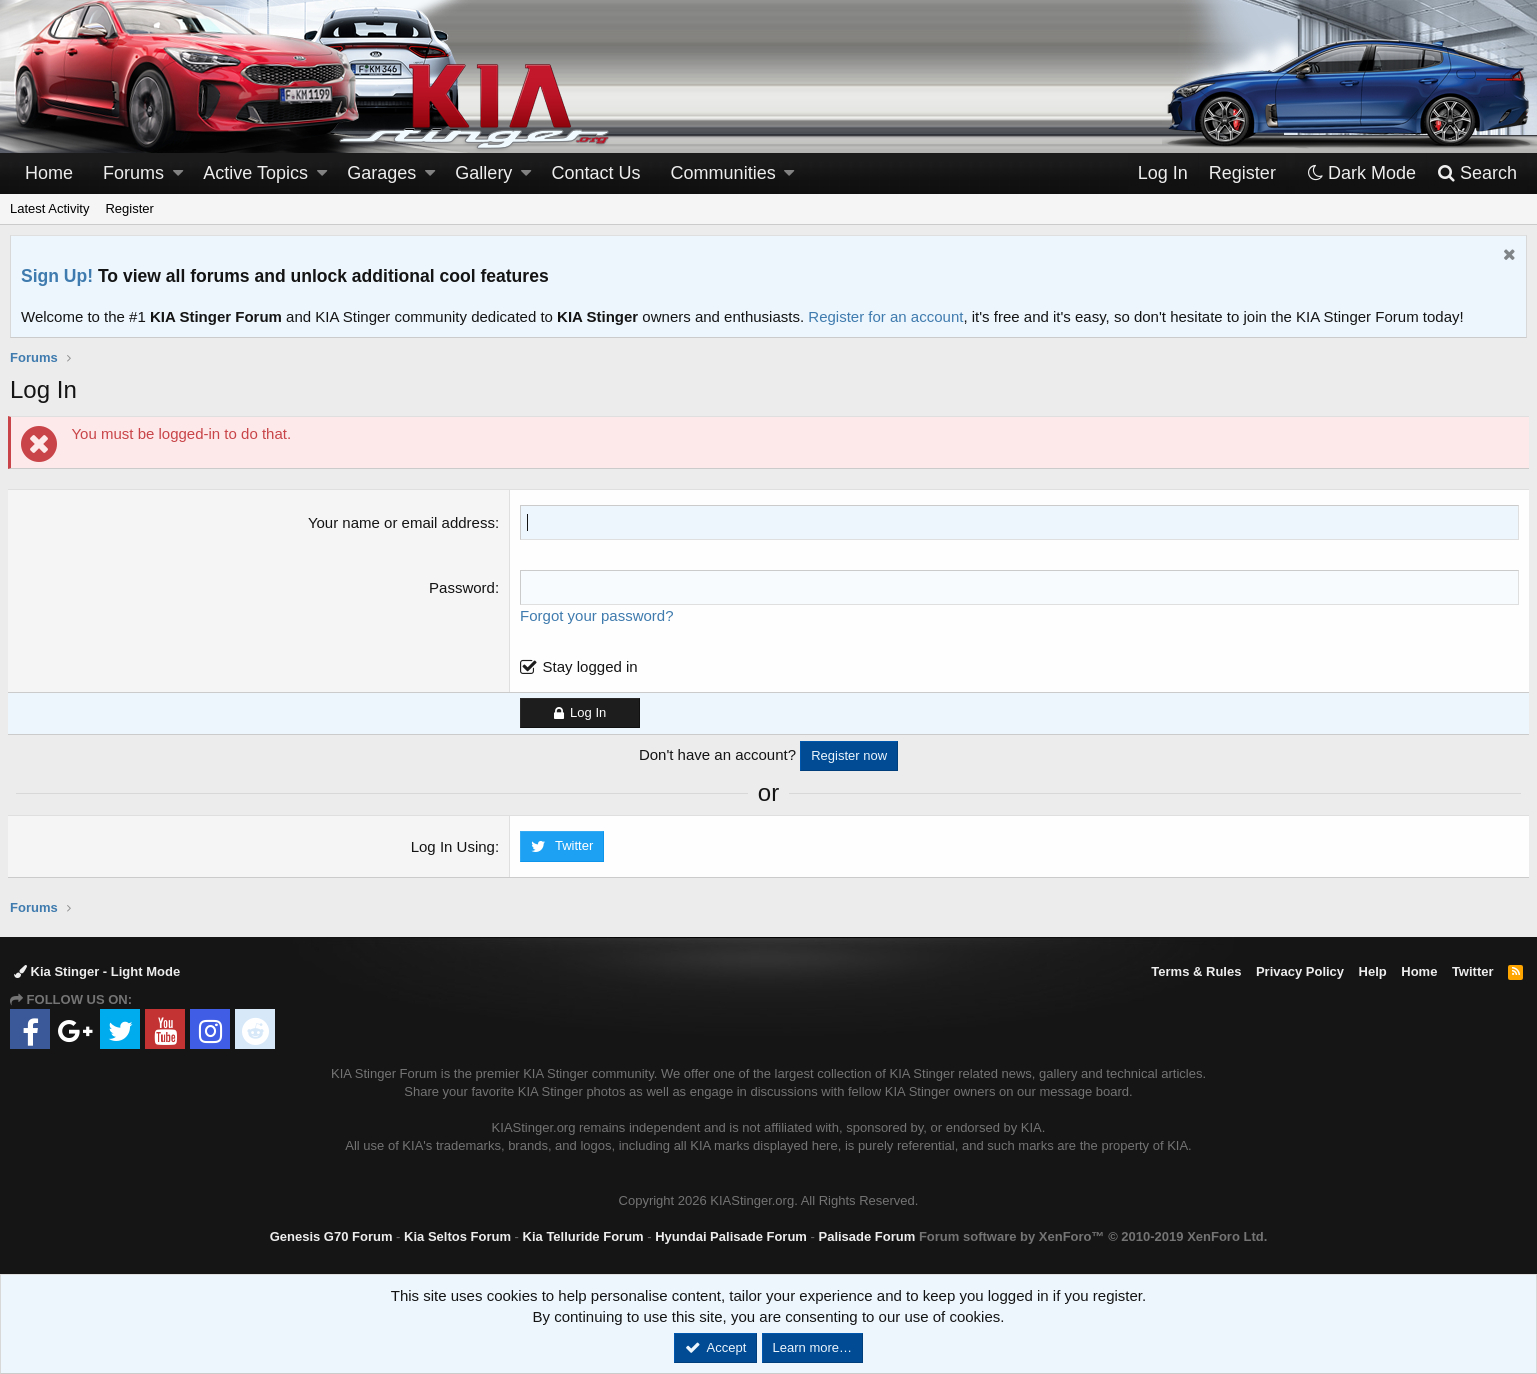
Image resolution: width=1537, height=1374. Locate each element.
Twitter (1473, 971)
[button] (178, 173)
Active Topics (255, 173)
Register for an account (885, 316)
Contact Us (596, 173)
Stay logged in (590, 666)
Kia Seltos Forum (457, 1236)
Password (463, 587)
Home (49, 173)
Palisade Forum (866, 1236)
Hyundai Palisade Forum (731, 1236)
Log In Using (454, 846)
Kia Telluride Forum (583, 1236)
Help (1373, 971)
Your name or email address (402, 522)
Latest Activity (49, 208)
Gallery (483, 173)
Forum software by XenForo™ (1093, 1236)
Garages (381, 173)
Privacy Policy (1300, 971)
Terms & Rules (1196, 971)
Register (129, 208)
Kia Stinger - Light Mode (97, 971)
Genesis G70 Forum (331, 1236)
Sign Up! (57, 276)
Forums (133, 173)
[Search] (1476, 173)
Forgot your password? (597, 615)
